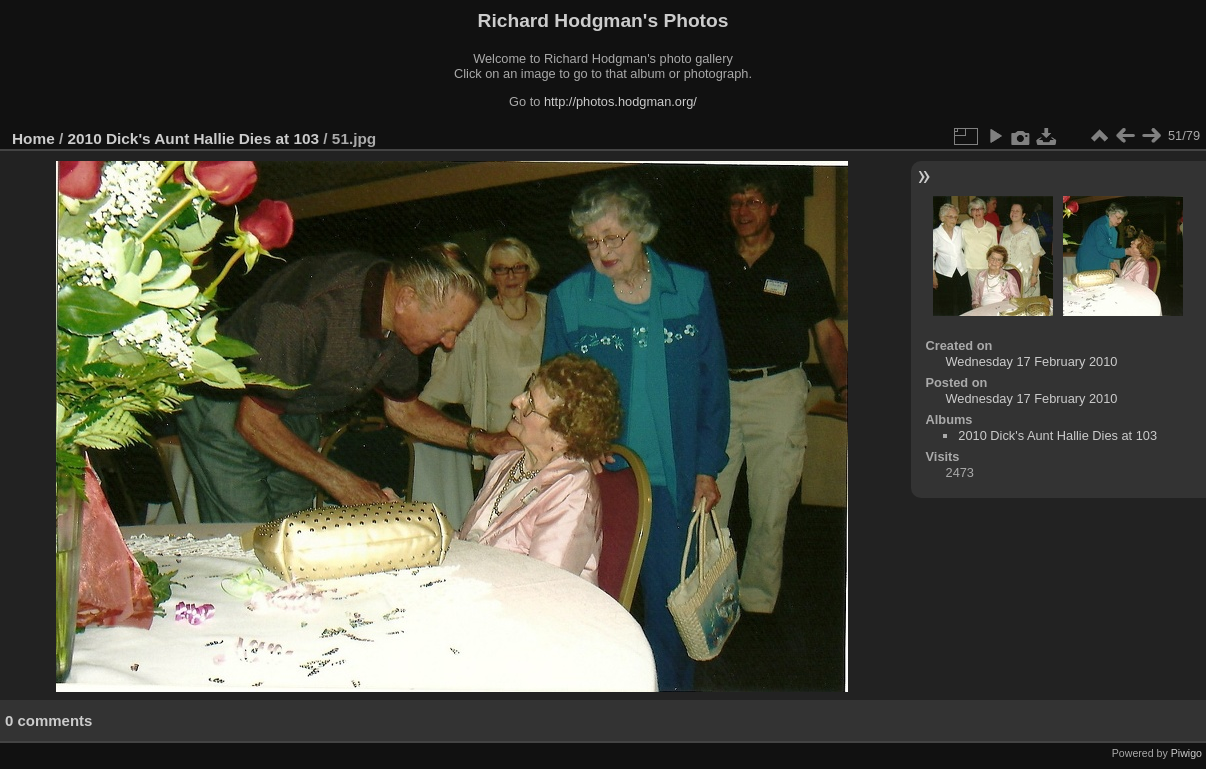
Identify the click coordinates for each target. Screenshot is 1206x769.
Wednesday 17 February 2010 (1032, 361)
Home (33, 138)
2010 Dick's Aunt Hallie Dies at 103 (194, 138)
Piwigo (1186, 753)
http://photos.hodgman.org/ (620, 101)
